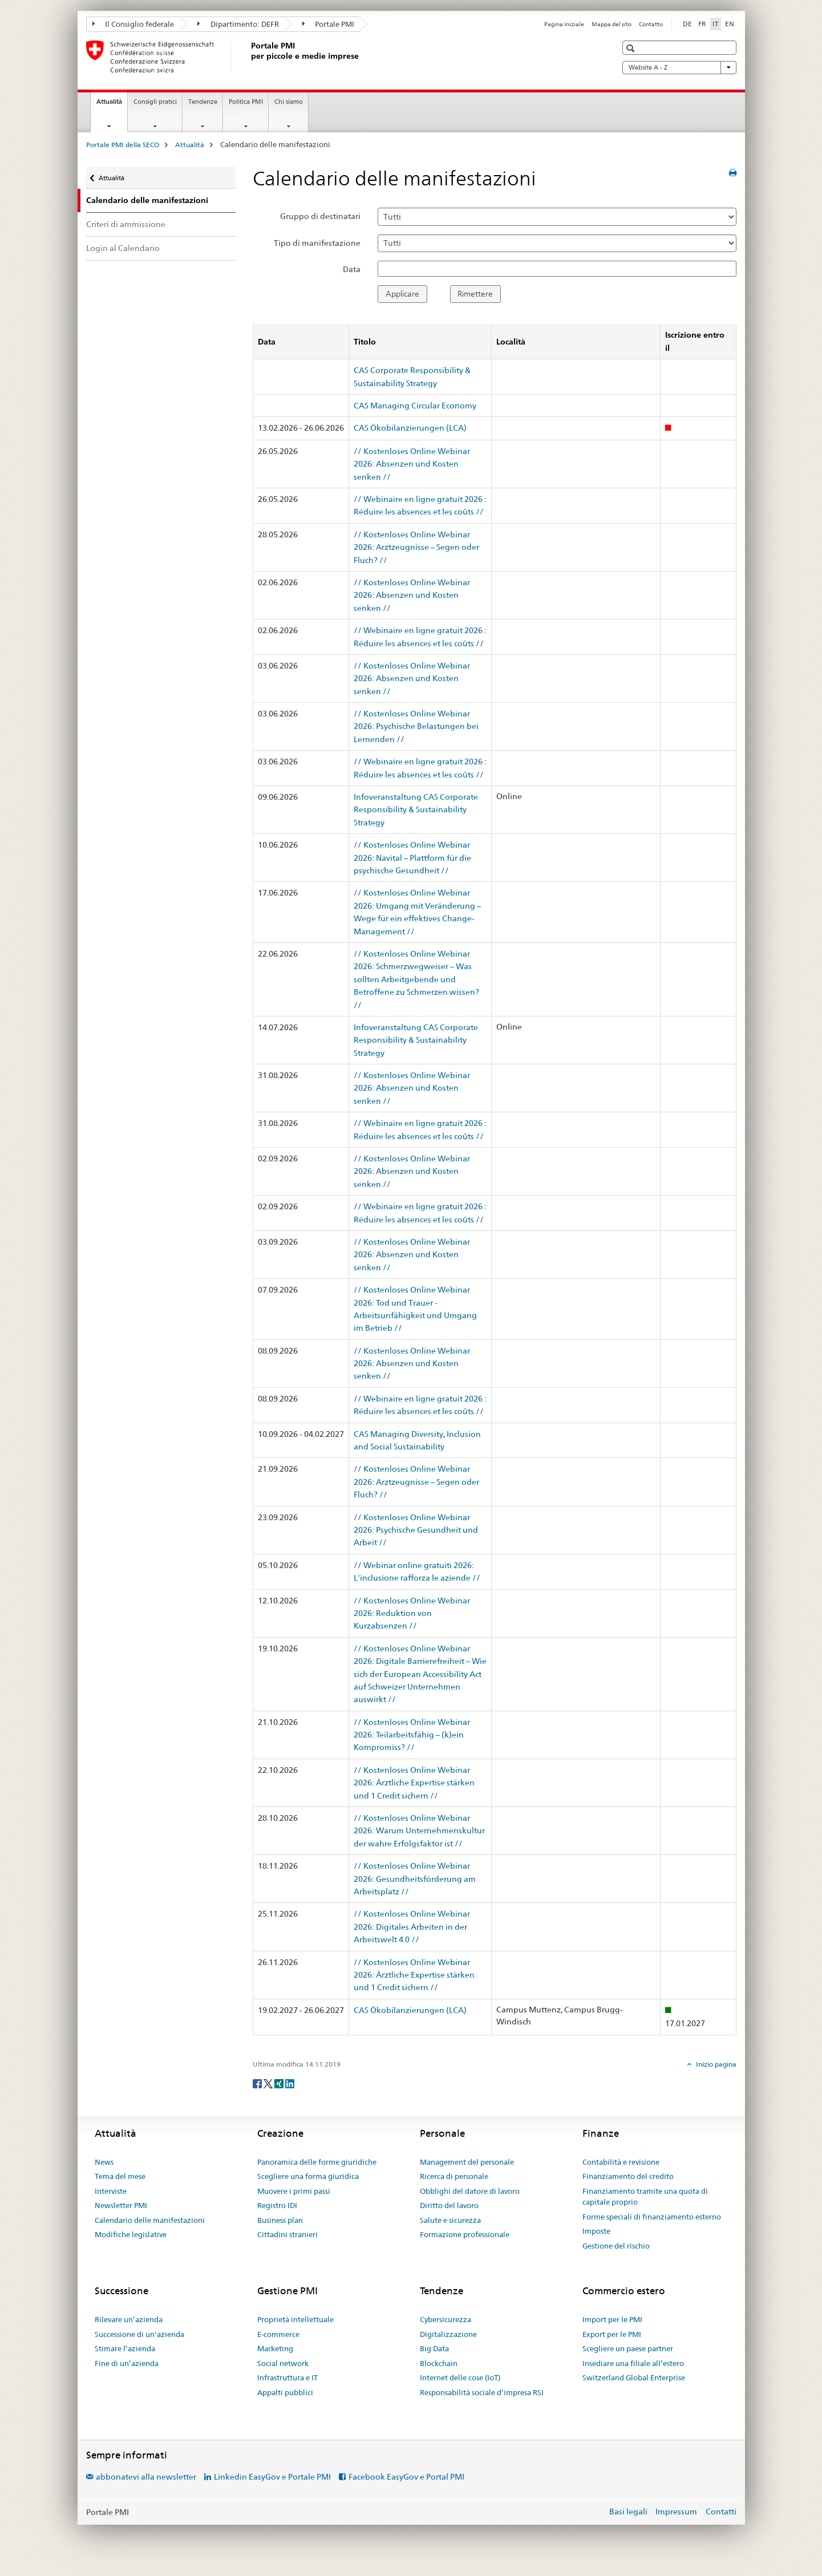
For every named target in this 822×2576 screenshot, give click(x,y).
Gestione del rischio (616, 2245)
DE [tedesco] (687, 24)
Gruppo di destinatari (320, 216)
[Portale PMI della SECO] (248, 56)
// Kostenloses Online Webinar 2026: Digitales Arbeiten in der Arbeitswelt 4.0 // (412, 1926)
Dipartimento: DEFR (238, 24)
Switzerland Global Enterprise (633, 2377)
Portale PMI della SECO (122, 145)
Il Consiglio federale (133, 24)
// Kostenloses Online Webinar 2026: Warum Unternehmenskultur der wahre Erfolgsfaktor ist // (419, 1830)
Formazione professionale (464, 2234)
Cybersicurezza (445, 2319)
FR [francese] (702, 24)
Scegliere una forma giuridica (308, 2176)
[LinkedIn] (289, 2082)
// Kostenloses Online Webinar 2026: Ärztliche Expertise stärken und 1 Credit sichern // (414, 1782)
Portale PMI (328, 24)
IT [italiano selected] (715, 24)
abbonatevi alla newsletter (146, 2476)
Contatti (721, 2511)
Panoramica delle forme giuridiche (316, 2161)
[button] (631, 48)
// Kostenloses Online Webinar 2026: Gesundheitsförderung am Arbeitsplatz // (415, 1878)
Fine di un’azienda (127, 2363)
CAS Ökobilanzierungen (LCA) (410, 427)
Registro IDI (277, 2205)
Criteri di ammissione (125, 224)
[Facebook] (258, 2082)
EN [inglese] (729, 24)
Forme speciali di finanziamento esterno (651, 2216)
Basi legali (628, 2511)
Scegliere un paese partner (627, 2348)
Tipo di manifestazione (317, 243)
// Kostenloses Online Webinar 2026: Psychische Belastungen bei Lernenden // (416, 726)
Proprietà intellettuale (295, 2319)
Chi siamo (288, 102)
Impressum (676, 2511)
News (104, 2161)
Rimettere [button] (475, 293)
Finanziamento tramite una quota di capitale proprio (645, 2196)
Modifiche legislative (131, 2234)
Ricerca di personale (454, 2176)
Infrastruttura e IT (287, 2377)
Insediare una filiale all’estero (633, 2363)
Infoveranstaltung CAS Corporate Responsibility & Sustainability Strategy (416, 809)
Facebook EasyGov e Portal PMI (406, 2476)
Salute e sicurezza (450, 2220)
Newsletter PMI (121, 2205)
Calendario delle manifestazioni (150, 2220)
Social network (283, 2363)
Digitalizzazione (448, 2334)
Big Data (434, 2348)
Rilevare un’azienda (129, 2319)
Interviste (111, 2191)
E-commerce (278, 2334)
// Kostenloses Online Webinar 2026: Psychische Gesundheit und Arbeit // (416, 1530)
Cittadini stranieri (287, 2234)
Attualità (111, 104)
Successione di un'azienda (139, 2334)
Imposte (596, 2230)
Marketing (275, 2348)
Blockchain (438, 2363)
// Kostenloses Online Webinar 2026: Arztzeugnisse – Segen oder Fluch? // (416, 547)
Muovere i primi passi (293, 2191)
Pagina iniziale (564, 24)
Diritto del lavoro (449, 2205)
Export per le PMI (611, 2334)
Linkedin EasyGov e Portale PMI (272, 2476)
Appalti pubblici (285, 2392)
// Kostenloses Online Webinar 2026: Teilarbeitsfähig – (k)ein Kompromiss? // (412, 1735)
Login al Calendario (123, 248)
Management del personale (467, 2161)
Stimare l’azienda (125, 2348)
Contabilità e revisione (620, 2161)
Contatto (651, 24)
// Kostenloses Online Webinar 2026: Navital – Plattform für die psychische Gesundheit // (412, 857)
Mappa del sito (611, 24)
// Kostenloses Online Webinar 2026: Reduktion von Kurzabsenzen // (412, 1613)
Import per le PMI (612, 2319)
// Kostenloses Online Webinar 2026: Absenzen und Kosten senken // (412, 464)
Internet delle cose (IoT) (460, 2377)
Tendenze (202, 102)
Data (352, 269)
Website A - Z (679, 67)
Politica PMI (246, 102)
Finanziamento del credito (628, 2176)
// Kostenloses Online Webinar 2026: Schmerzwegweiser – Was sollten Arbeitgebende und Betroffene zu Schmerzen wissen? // (416, 979)
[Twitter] (269, 2082)
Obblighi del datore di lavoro (470, 2191)
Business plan (280, 2220)
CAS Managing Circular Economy (415, 405)
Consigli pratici (155, 102)
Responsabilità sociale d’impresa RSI (482, 2392)
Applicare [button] (402, 293)
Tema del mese (120, 2176)
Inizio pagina (715, 2064)
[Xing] (279, 2082)
